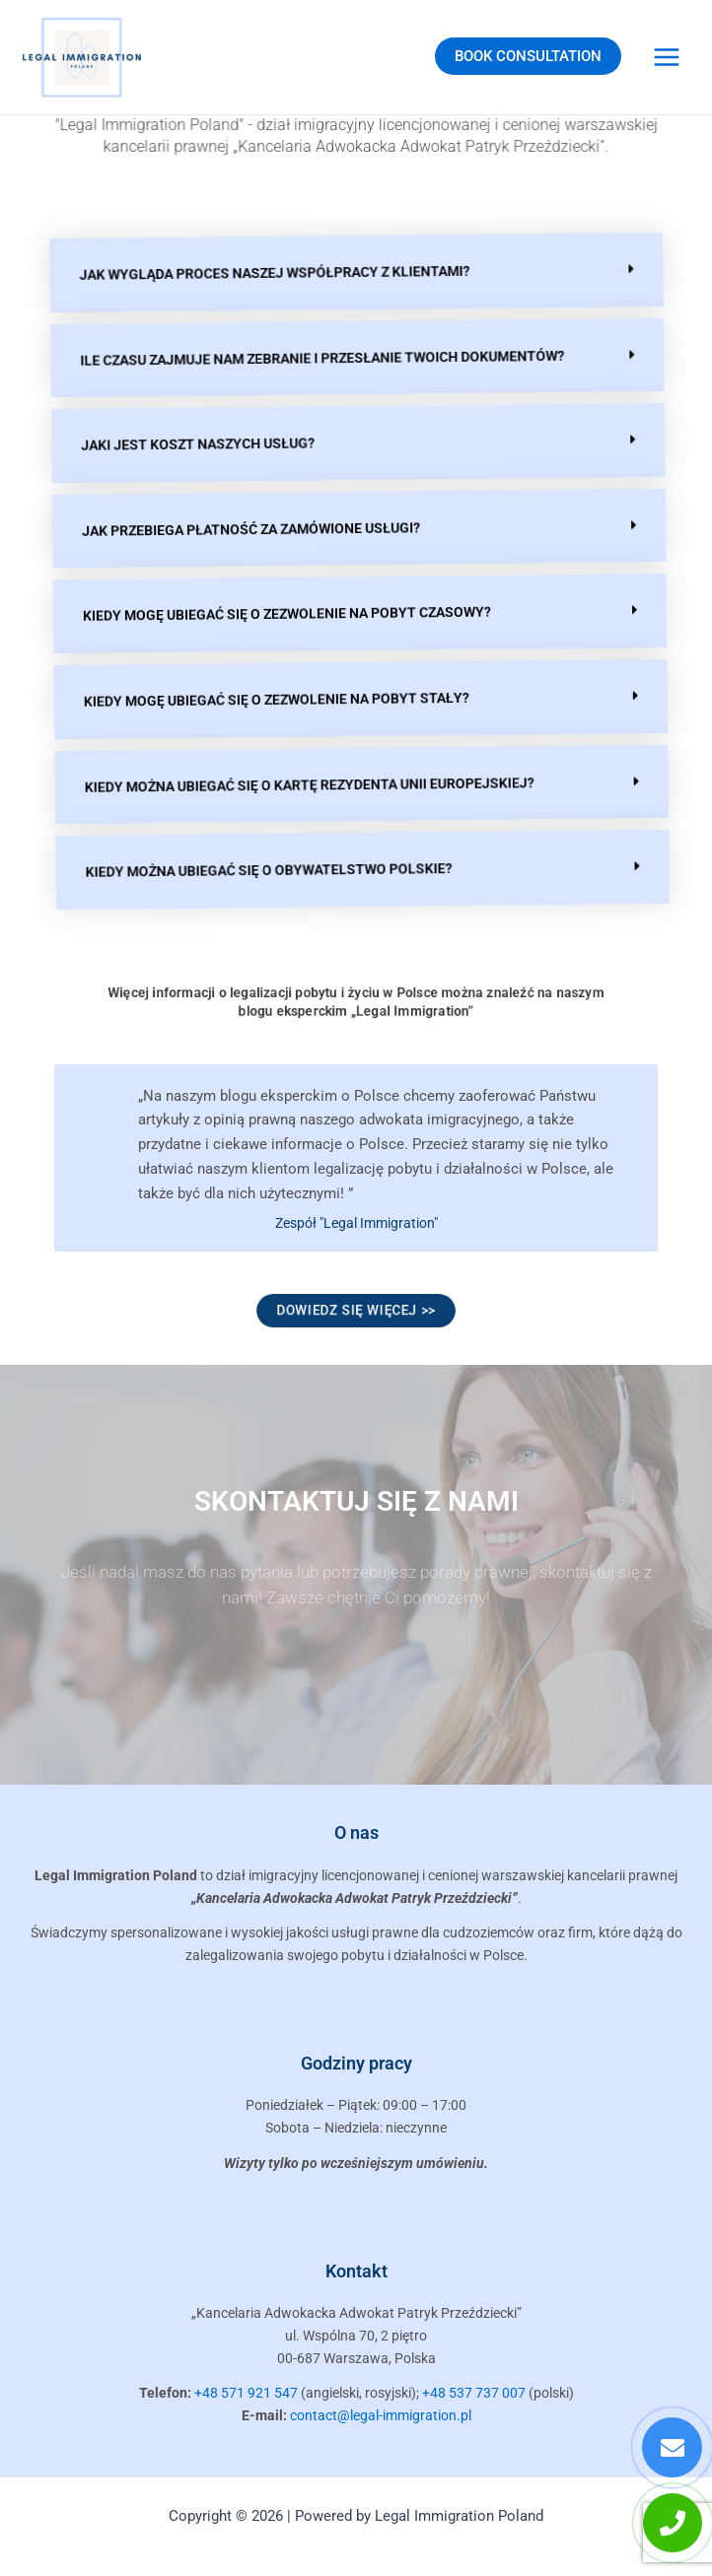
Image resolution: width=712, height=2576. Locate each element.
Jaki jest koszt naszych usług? (194, 441)
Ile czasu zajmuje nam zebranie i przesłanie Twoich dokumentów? (320, 357)
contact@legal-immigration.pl (380, 2415)
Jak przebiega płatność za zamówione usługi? (245, 526)
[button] (355, 272)
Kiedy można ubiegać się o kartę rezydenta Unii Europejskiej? (298, 783)
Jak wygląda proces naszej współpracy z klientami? (273, 271)
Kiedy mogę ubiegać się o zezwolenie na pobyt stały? (267, 698)
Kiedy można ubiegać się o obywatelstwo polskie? (256, 869)
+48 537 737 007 (474, 2393)
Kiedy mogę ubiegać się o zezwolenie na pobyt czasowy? (279, 613)
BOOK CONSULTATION (528, 56)
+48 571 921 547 (246, 2393)
